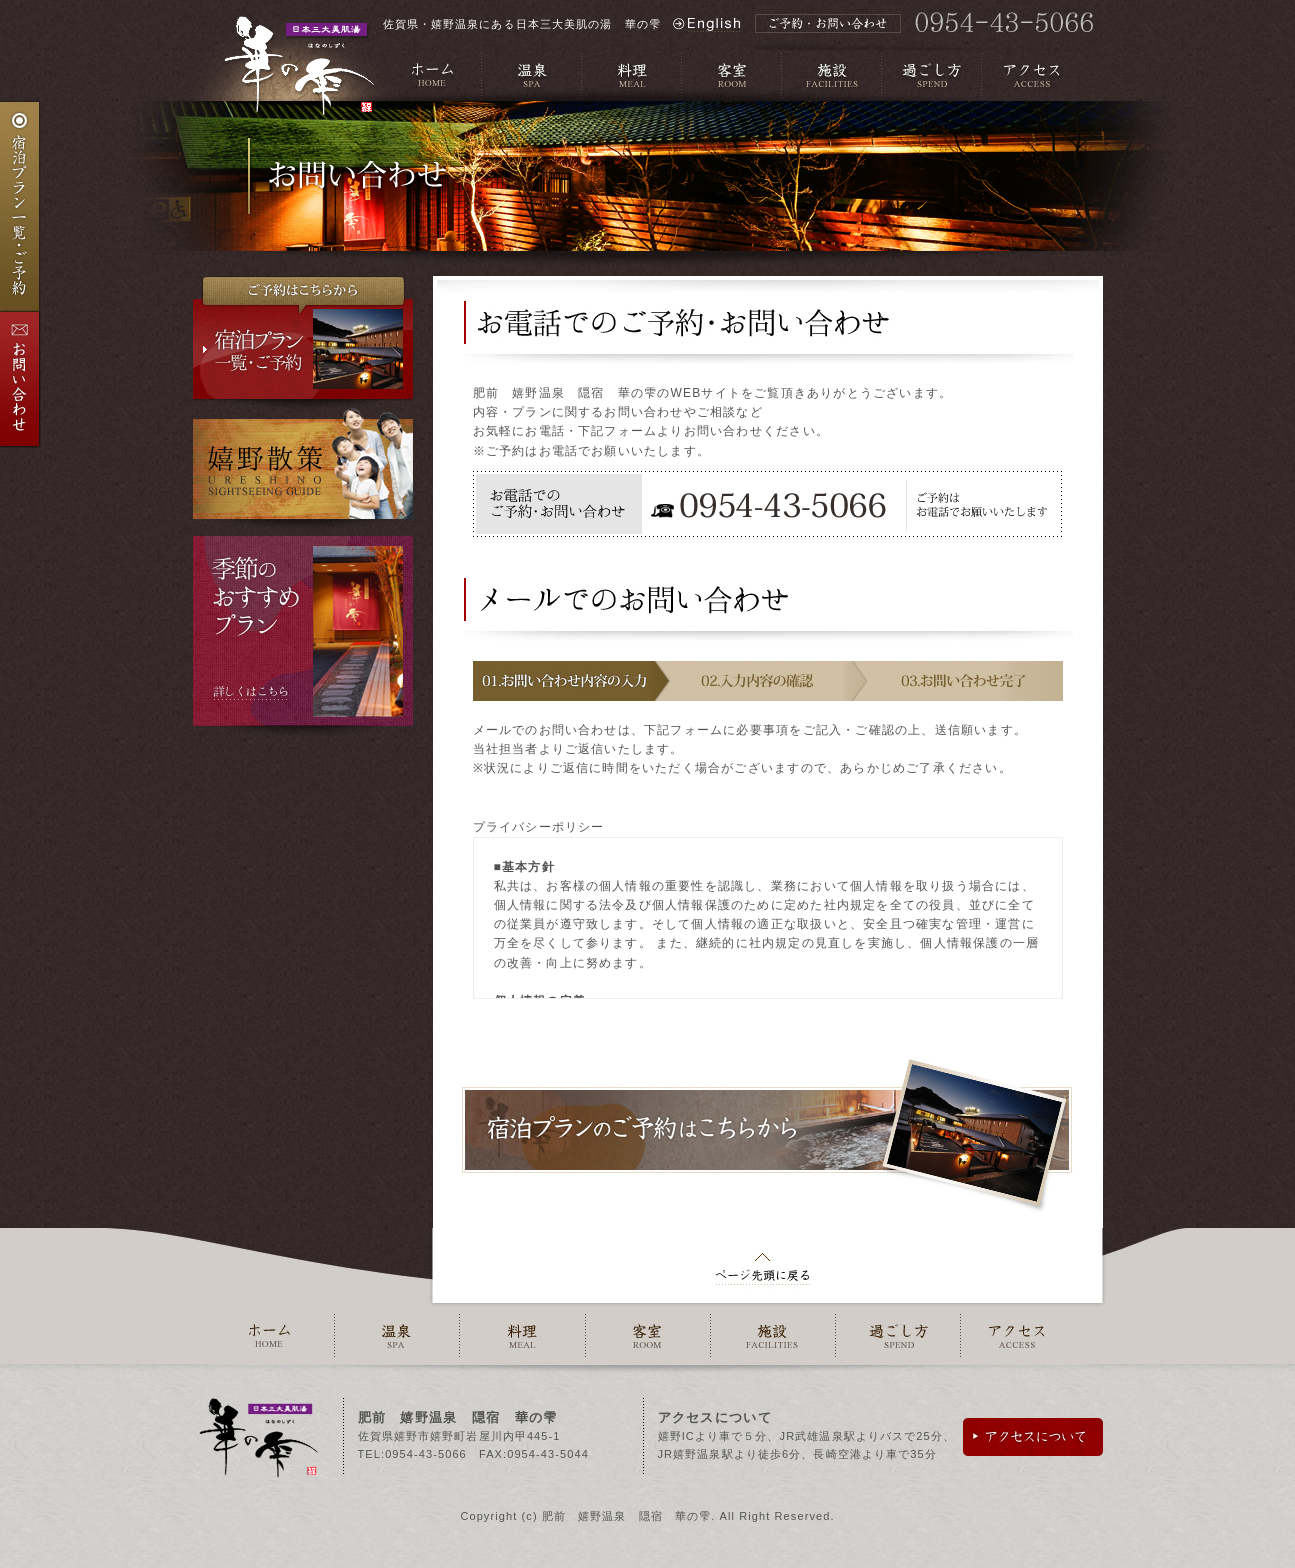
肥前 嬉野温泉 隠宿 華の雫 (626, 1516)
